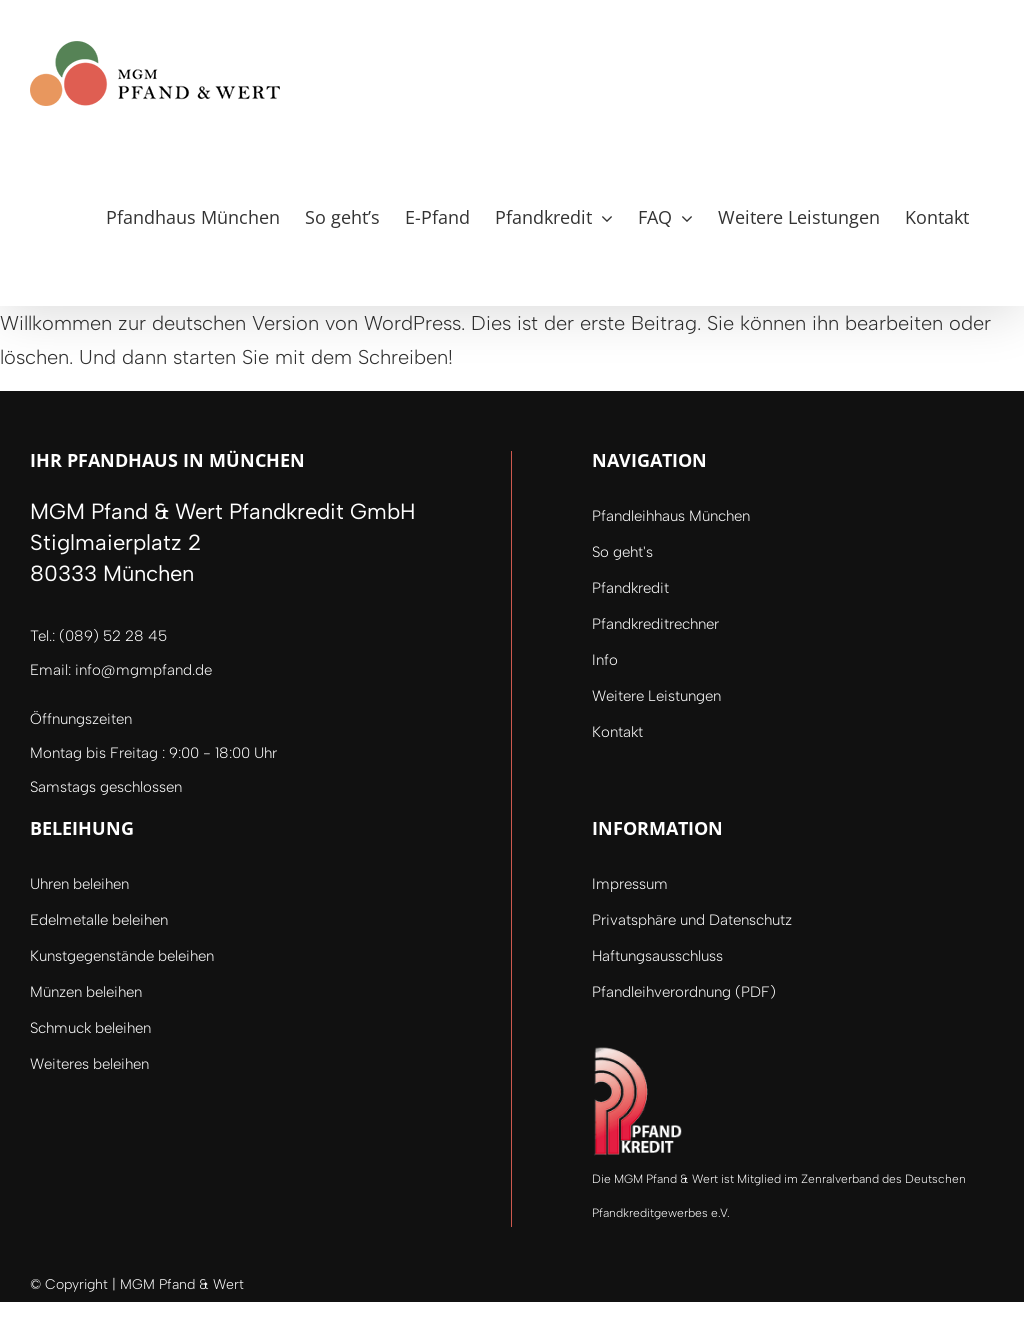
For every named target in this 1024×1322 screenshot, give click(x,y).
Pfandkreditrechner (655, 624)
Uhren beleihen (79, 884)
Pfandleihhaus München (671, 516)
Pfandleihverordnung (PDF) (684, 992)
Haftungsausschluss (657, 956)
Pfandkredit (630, 588)
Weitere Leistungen (656, 696)
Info (605, 660)
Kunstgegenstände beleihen (122, 956)
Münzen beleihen (86, 992)
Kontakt (617, 732)
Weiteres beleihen (89, 1064)
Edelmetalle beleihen (99, 920)
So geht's (622, 552)
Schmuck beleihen (90, 1028)
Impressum (630, 884)
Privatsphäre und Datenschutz (692, 920)
